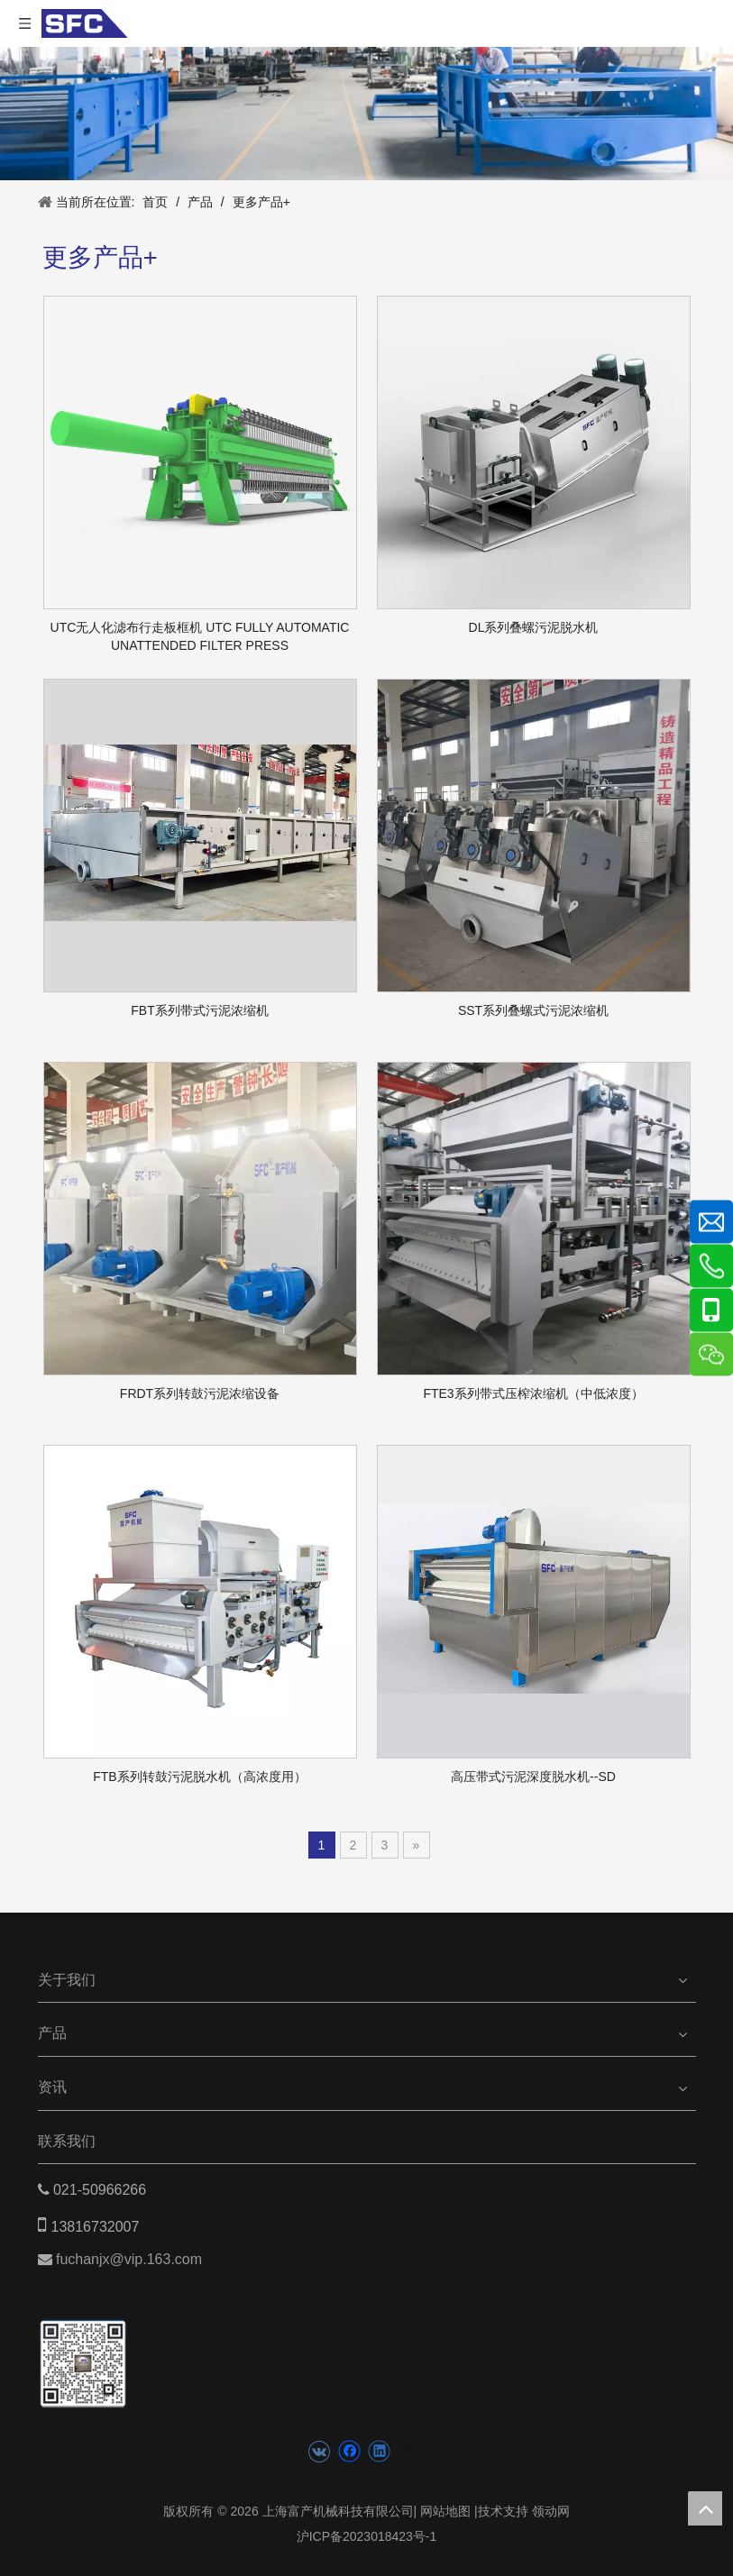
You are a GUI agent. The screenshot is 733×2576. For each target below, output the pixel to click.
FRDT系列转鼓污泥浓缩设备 (199, 1393)
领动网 (551, 2511)
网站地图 (445, 2511)
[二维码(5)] (83, 2346)
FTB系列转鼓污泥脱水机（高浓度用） (199, 1776)
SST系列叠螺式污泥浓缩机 (533, 1010)
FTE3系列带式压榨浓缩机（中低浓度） (533, 1393)
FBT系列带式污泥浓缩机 (199, 1010)
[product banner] (366, 113)
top (705, 2508)
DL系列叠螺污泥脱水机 (534, 627)
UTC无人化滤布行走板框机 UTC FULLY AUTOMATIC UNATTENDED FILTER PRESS (200, 636)
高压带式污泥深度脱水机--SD (533, 1776)
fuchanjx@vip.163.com (131, 2259)
